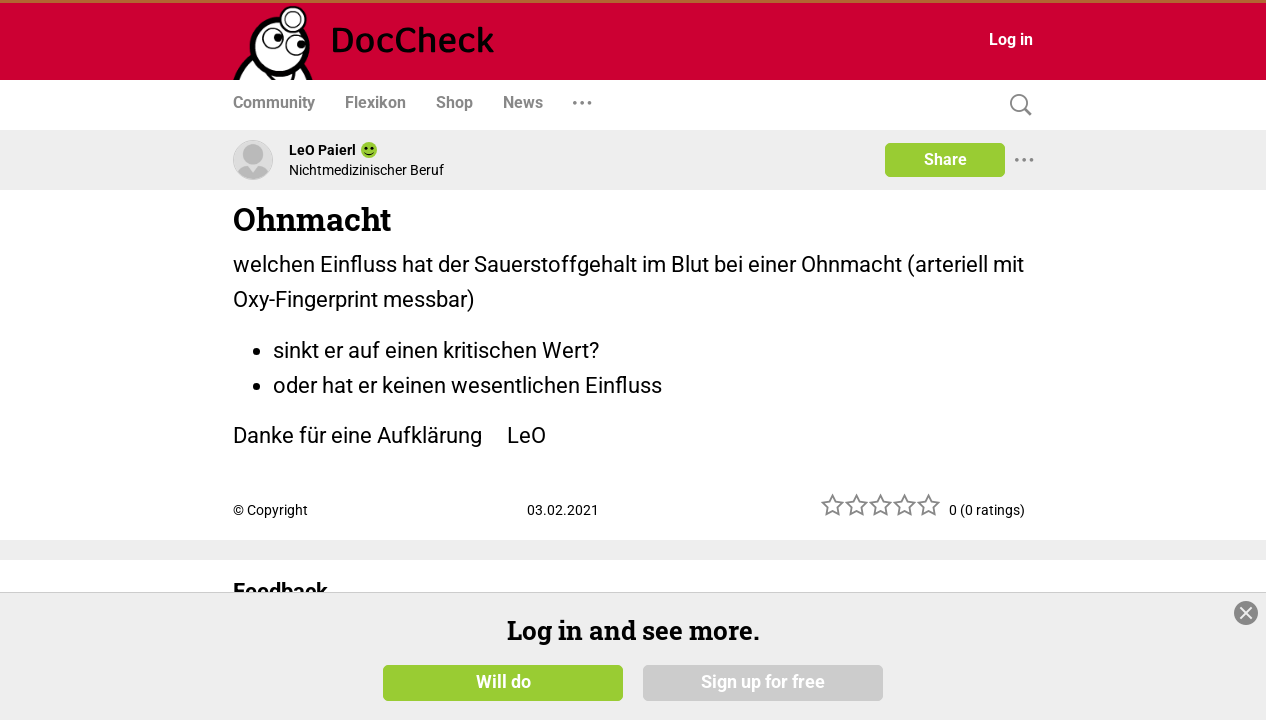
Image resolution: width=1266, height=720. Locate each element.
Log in (1011, 39)
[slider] (881, 512)
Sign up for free (763, 682)
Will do (503, 682)
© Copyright (270, 510)
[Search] (1016, 105)
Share (945, 159)
